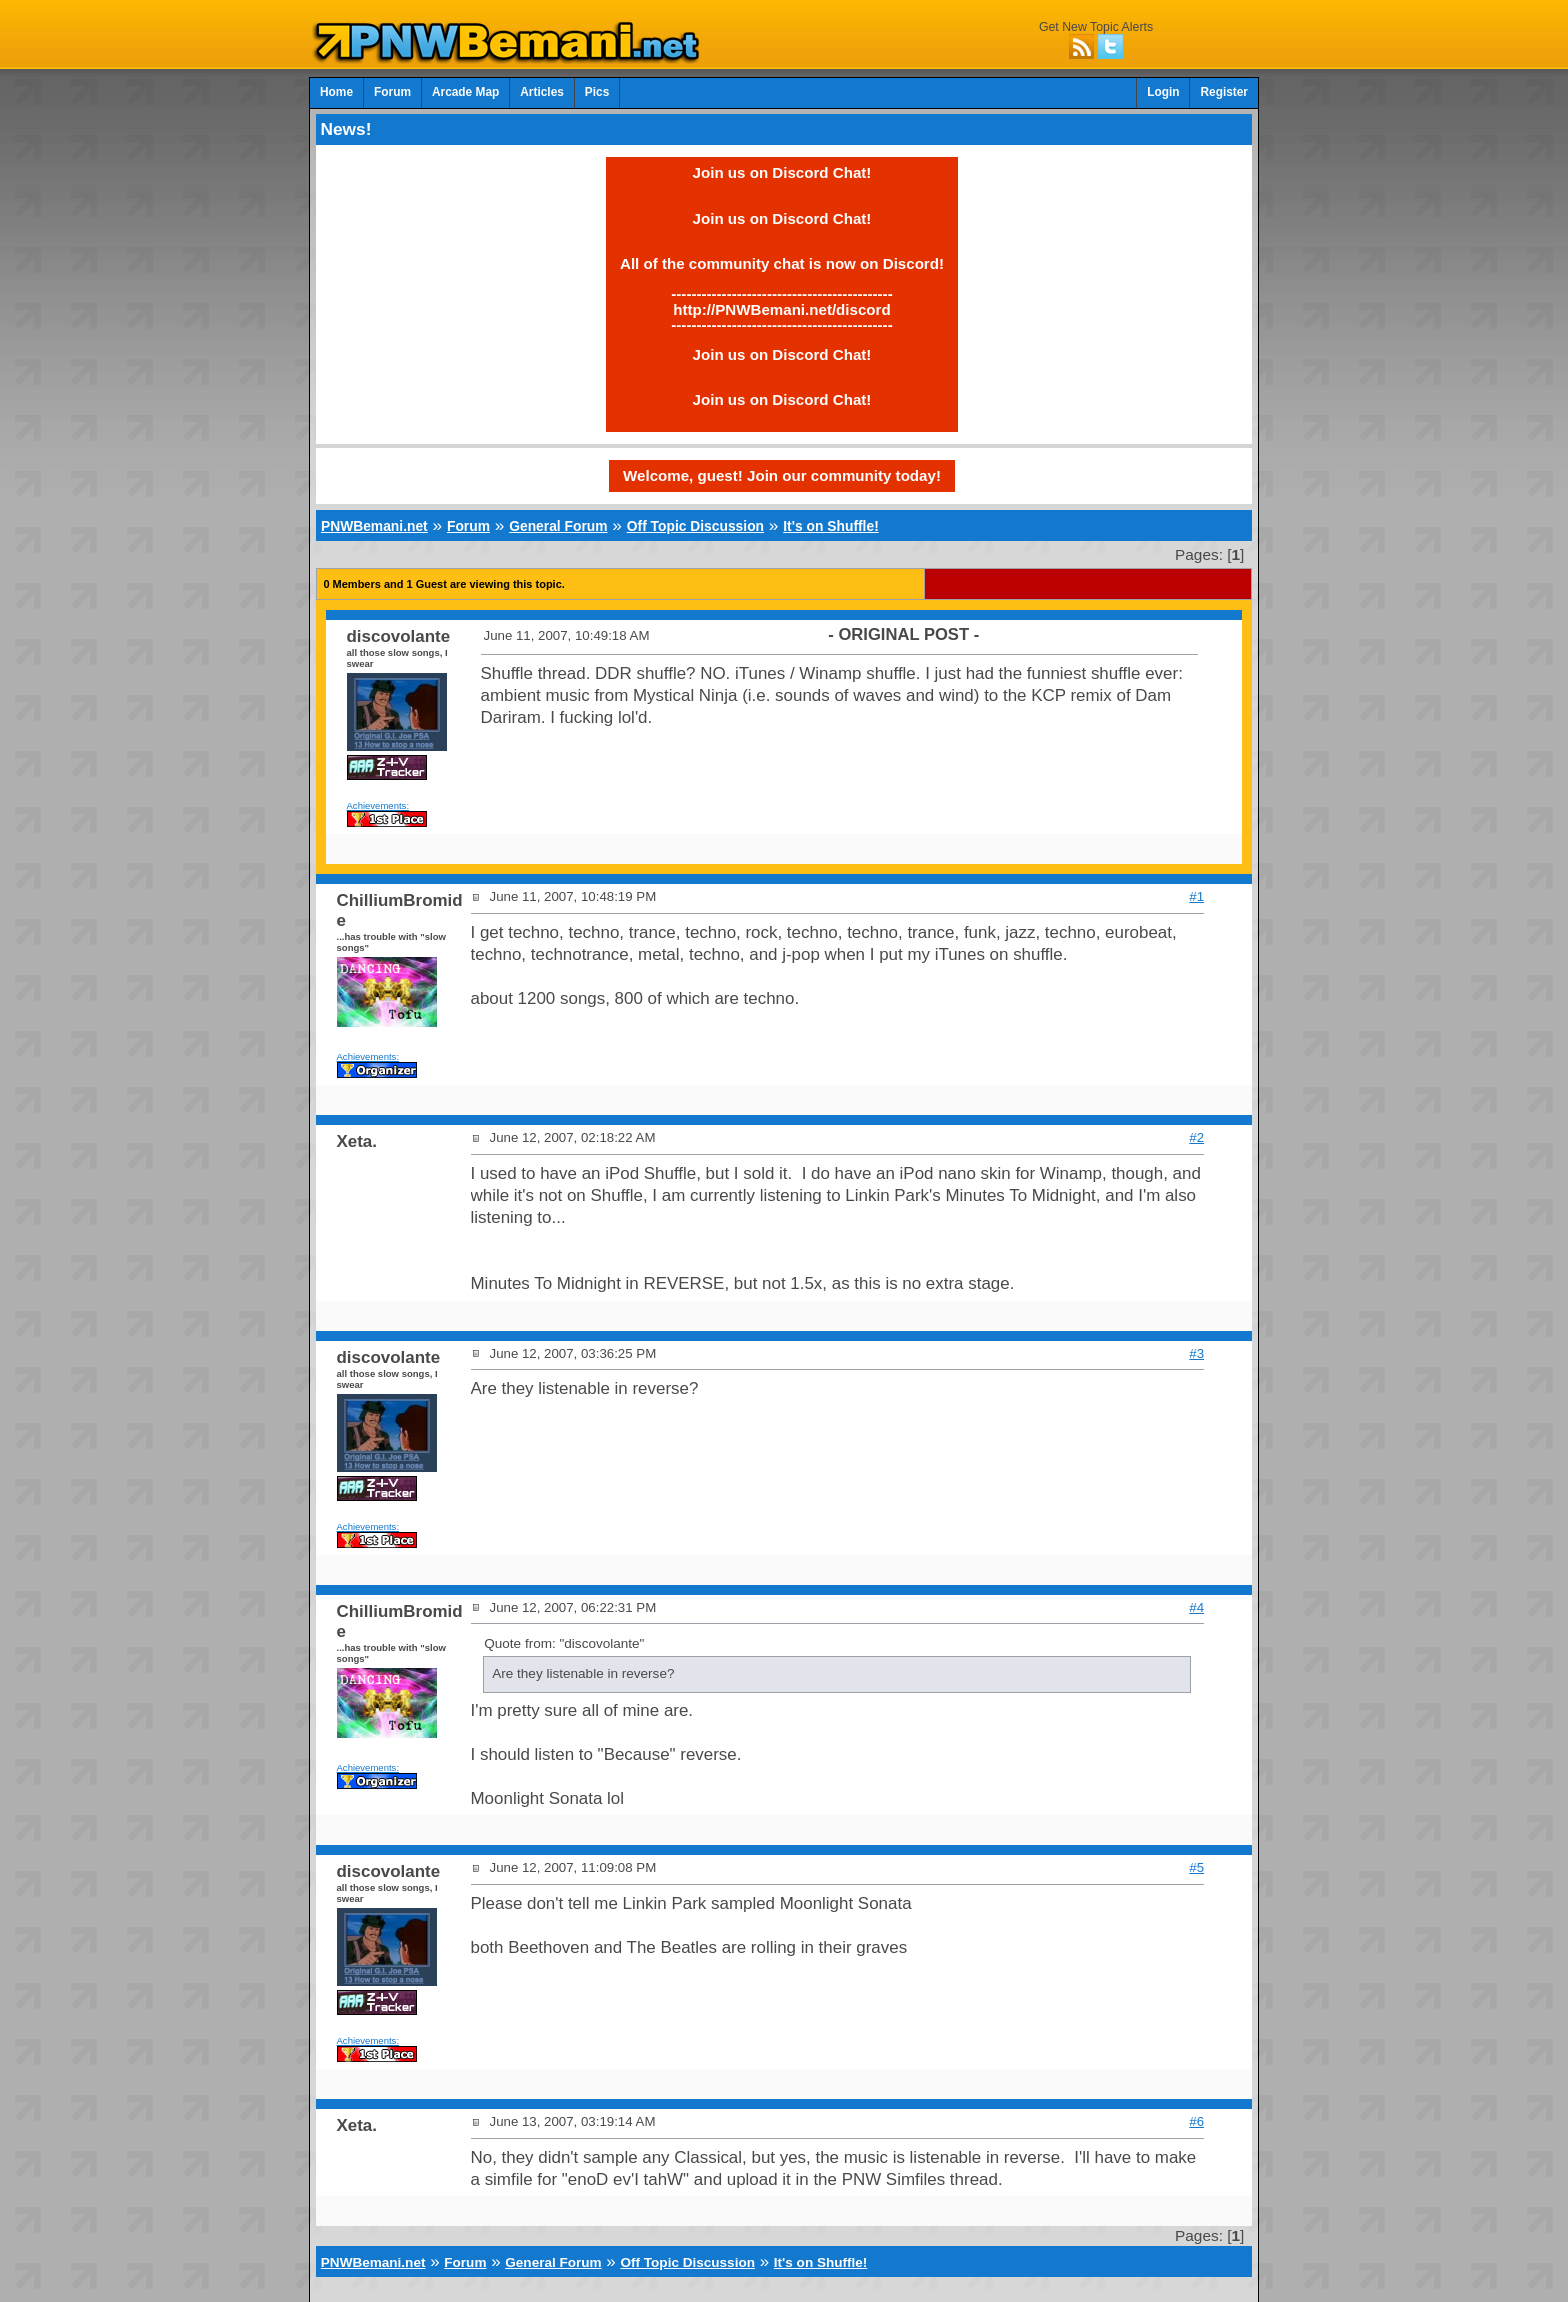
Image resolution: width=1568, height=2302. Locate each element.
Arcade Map (465, 92)
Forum (392, 92)
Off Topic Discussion (695, 526)
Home (336, 92)
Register (1224, 92)
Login (1163, 92)
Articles (542, 92)
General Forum (558, 526)
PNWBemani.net (374, 526)
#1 (1196, 896)
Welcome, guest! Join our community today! (782, 475)
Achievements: (378, 805)
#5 (1196, 1867)
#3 (1196, 1353)
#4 (1196, 1607)
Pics (597, 92)
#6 (1196, 2121)
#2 (1196, 1137)
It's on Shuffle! (830, 526)
